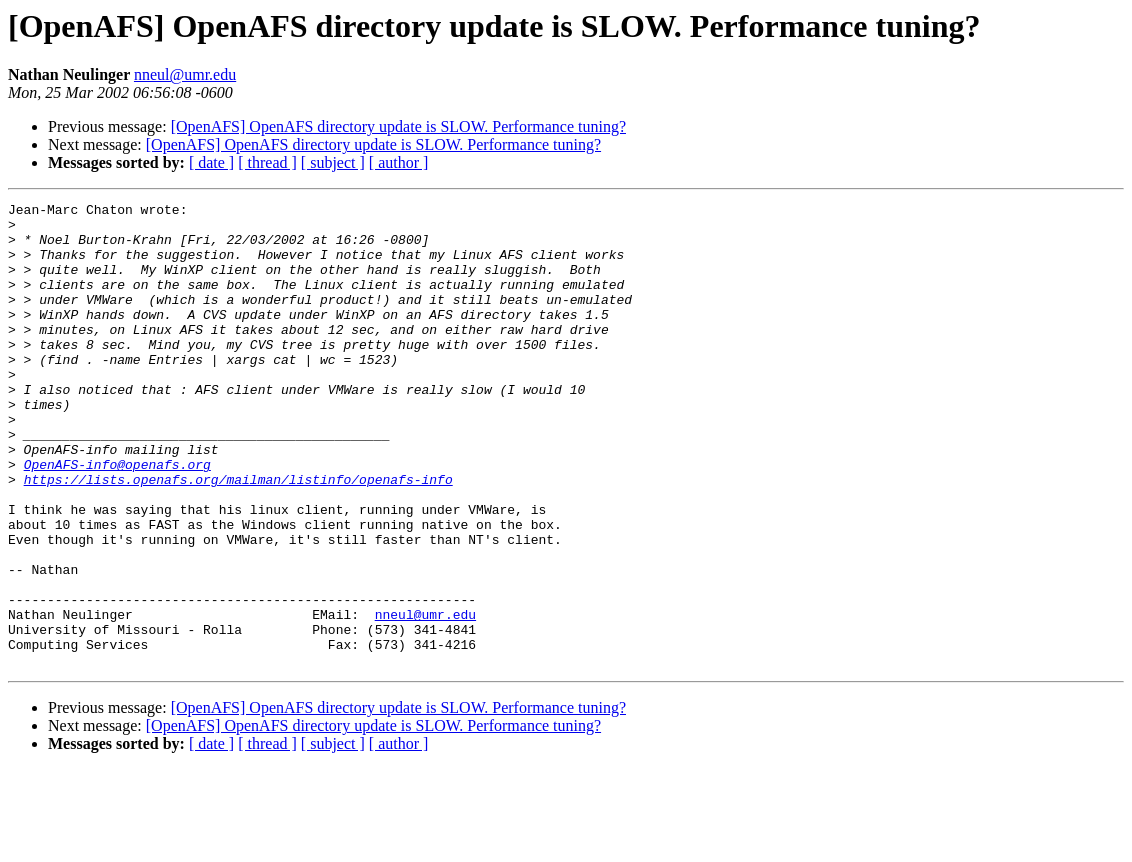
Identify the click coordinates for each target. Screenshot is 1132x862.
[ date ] (211, 162)
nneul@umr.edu (185, 74)
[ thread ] (267, 162)
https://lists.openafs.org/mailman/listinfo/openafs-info (238, 536)
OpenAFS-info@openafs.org (117, 518)
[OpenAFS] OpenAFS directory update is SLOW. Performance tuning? (398, 126)
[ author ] (399, 162)
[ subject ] (333, 162)
